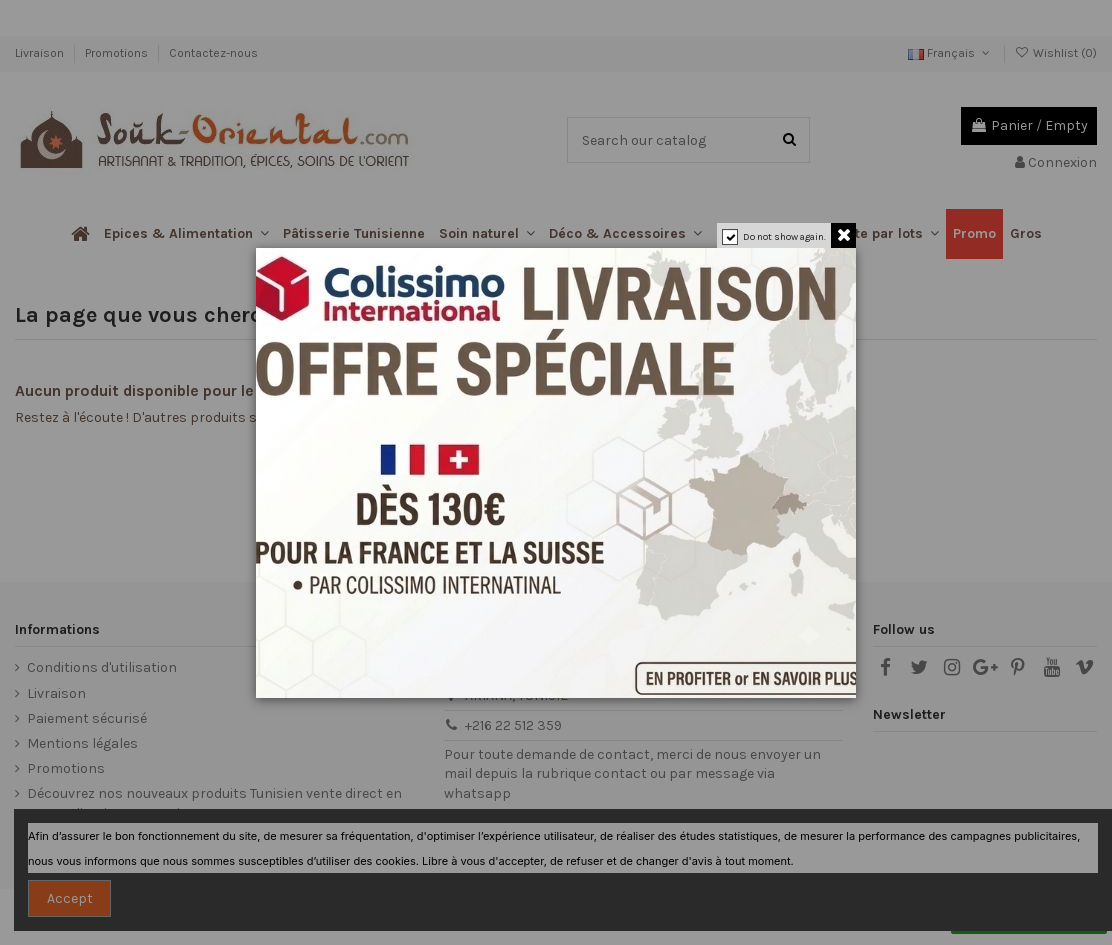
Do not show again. (784, 237)
